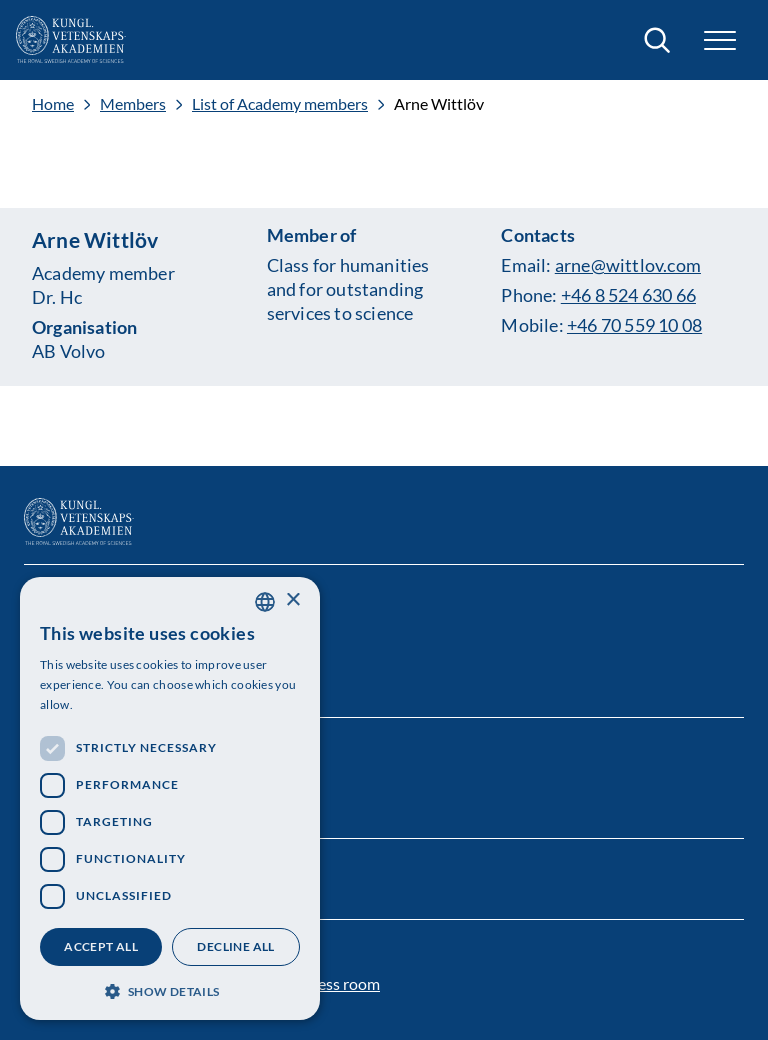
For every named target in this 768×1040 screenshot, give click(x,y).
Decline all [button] (235, 946)
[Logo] (71, 40)
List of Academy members (280, 104)
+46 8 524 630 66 (628, 295)
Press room (341, 983)
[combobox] (265, 602)
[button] (720, 40)
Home (53, 104)
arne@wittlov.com (628, 265)
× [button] (292, 600)
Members (133, 104)
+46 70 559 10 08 (634, 325)
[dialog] (170, 798)
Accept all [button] (101, 946)
